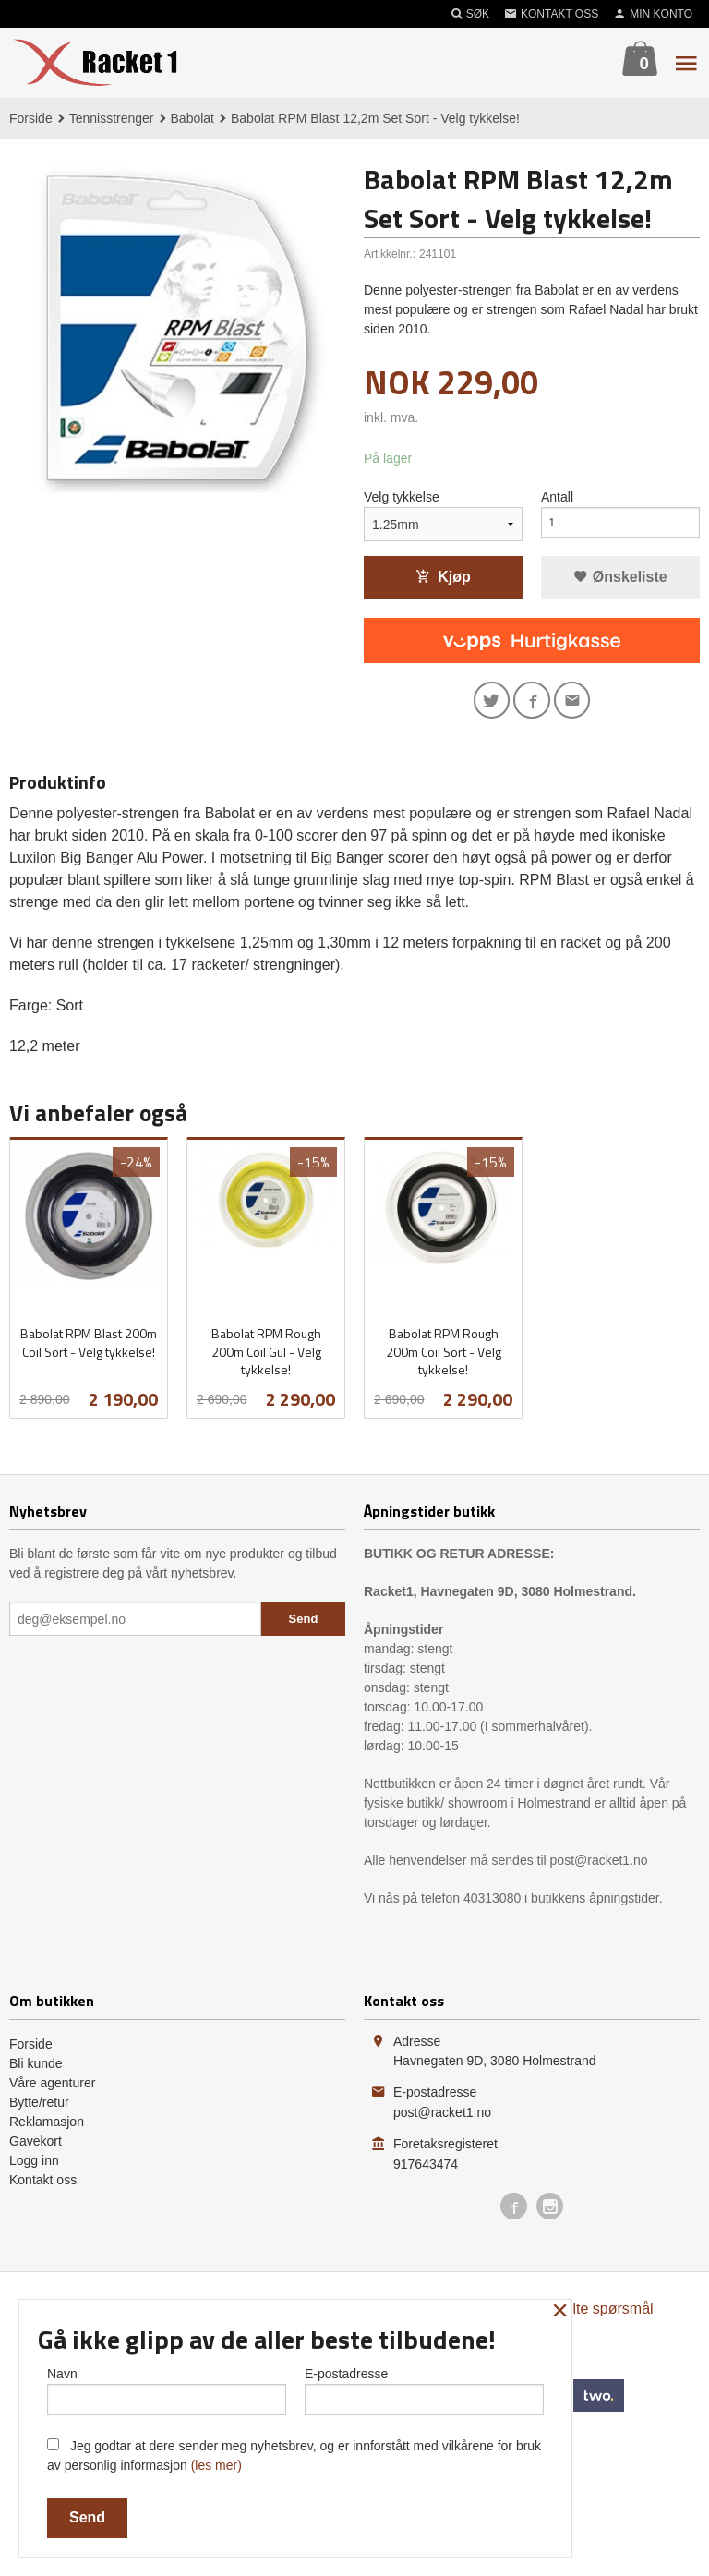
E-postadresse (424, 2387)
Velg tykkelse (401, 497)
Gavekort (35, 2146)
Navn (166, 2387)
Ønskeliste (620, 578)
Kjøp (443, 578)
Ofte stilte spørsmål (590, 2314)
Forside (31, 118)
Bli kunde (36, 2069)
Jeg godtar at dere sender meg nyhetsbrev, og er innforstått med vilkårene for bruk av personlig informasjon (294, 2455)
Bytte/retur (39, 2107)
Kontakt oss (43, 2185)
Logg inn (34, 2166)
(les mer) (216, 2465)
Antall (557, 497)
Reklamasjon (46, 2127)
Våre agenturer (52, 2088)
